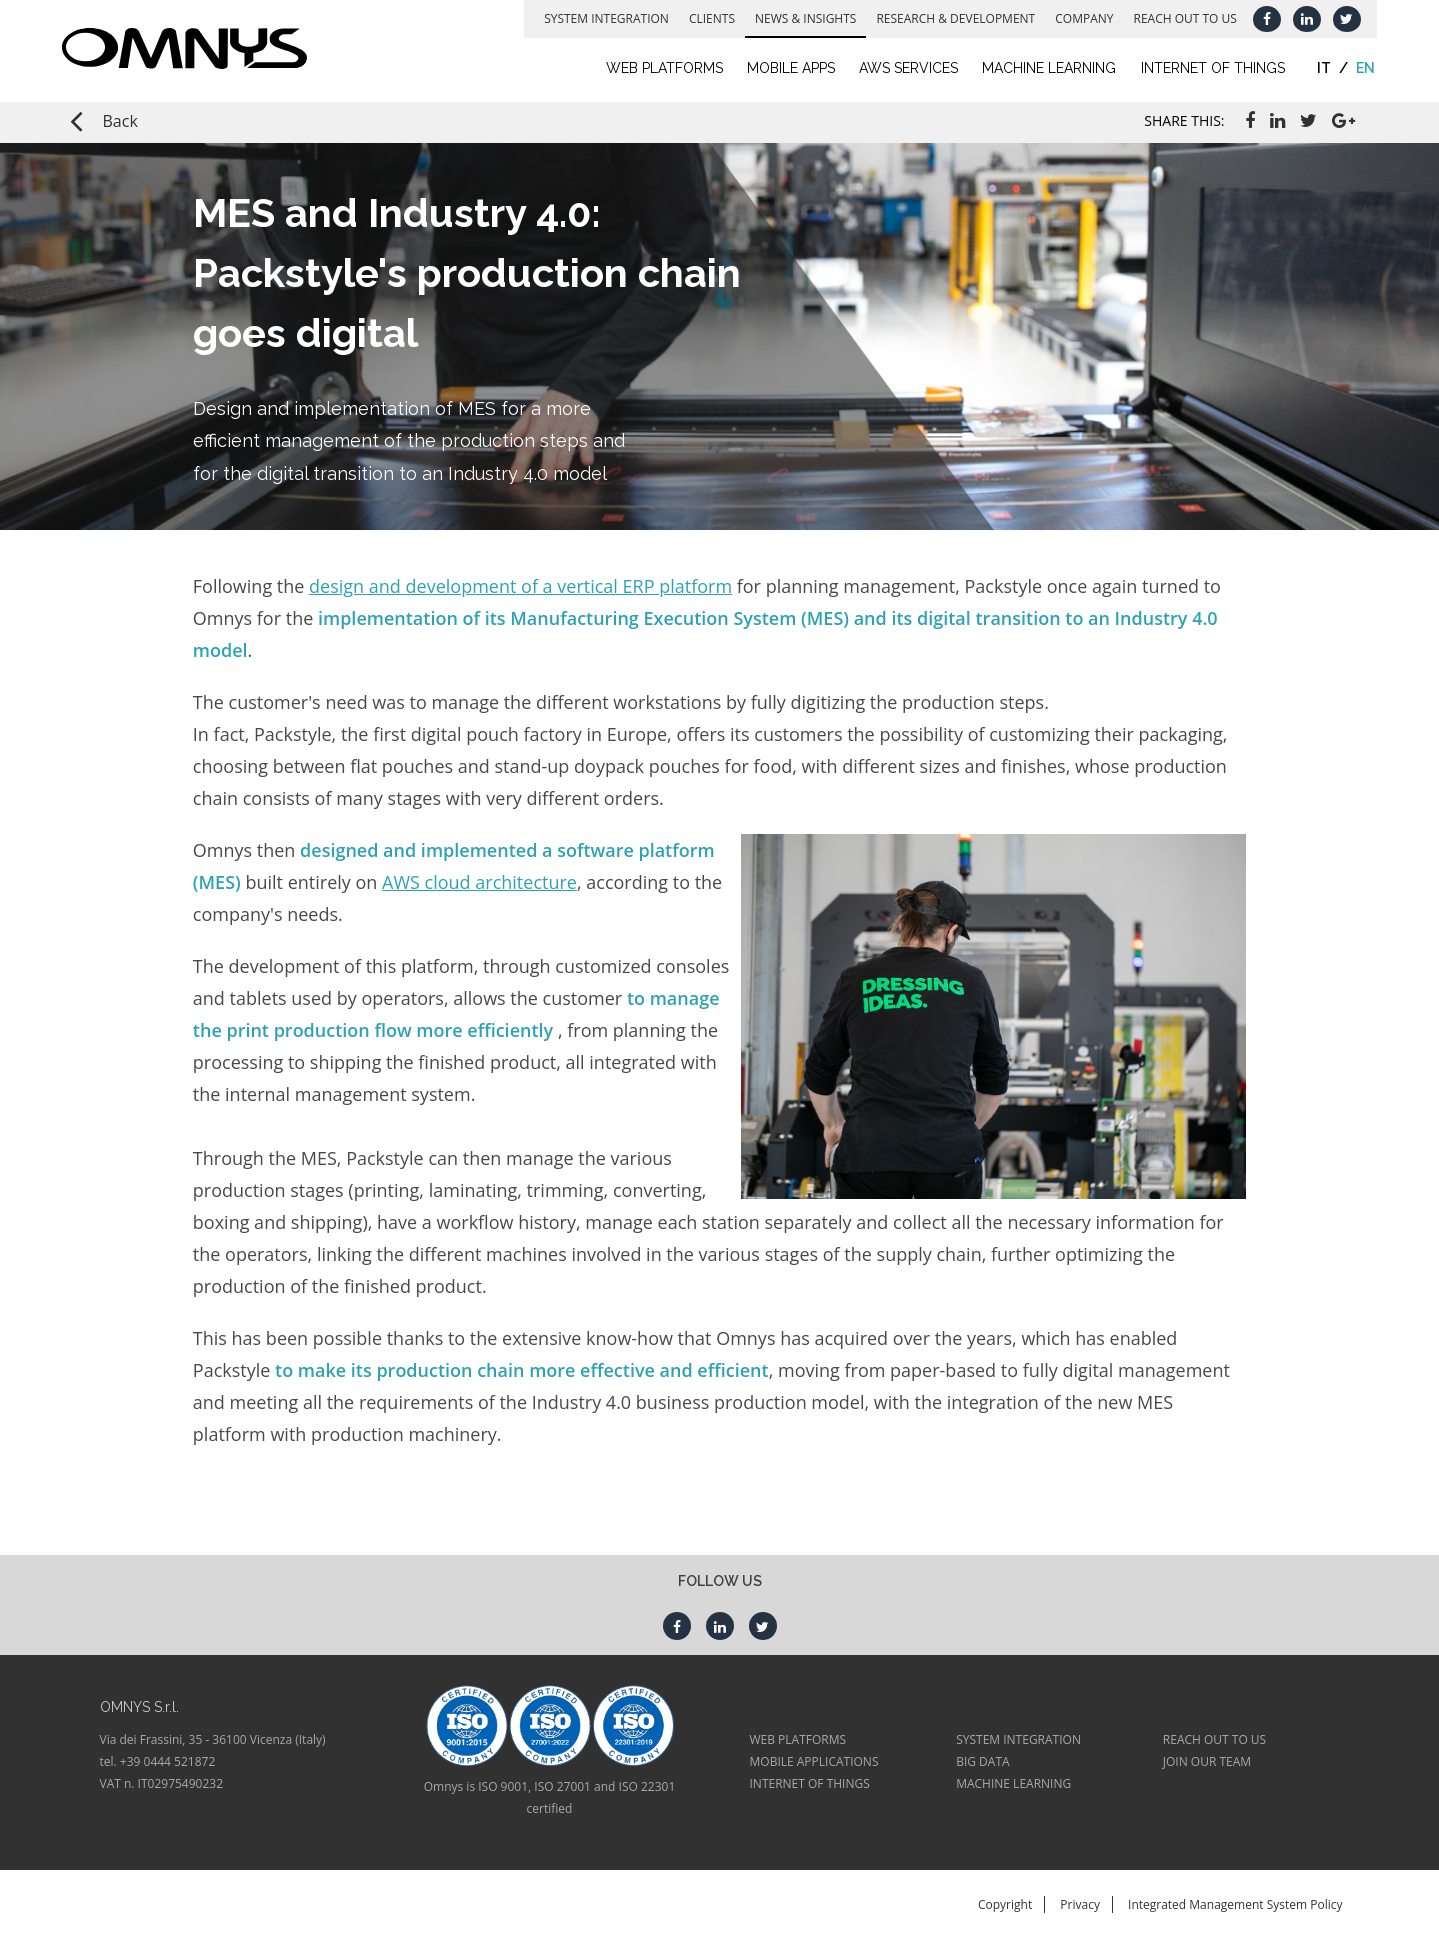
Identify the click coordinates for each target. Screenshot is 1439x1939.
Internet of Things (1205, 68)
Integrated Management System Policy (1235, 1904)
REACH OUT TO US (1214, 1739)
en (1358, 68)
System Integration (599, 18)
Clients (705, 18)
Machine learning (1042, 68)
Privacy (1080, 1904)
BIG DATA (982, 1761)
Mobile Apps (784, 68)
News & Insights (798, 18)
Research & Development (948, 18)
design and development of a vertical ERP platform (520, 586)
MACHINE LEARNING (1013, 1783)
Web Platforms (657, 68)
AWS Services (901, 68)
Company (1077, 18)
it (1316, 68)
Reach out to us (1177, 18)
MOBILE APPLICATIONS (814, 1761)
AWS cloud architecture (479, 882)
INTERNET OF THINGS (810, 1783)
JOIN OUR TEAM (1207, 1761)
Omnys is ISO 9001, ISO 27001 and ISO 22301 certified (550, 1797)
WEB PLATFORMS (798, 1739)
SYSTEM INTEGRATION (1018, 1739)
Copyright (1005, 1904)
